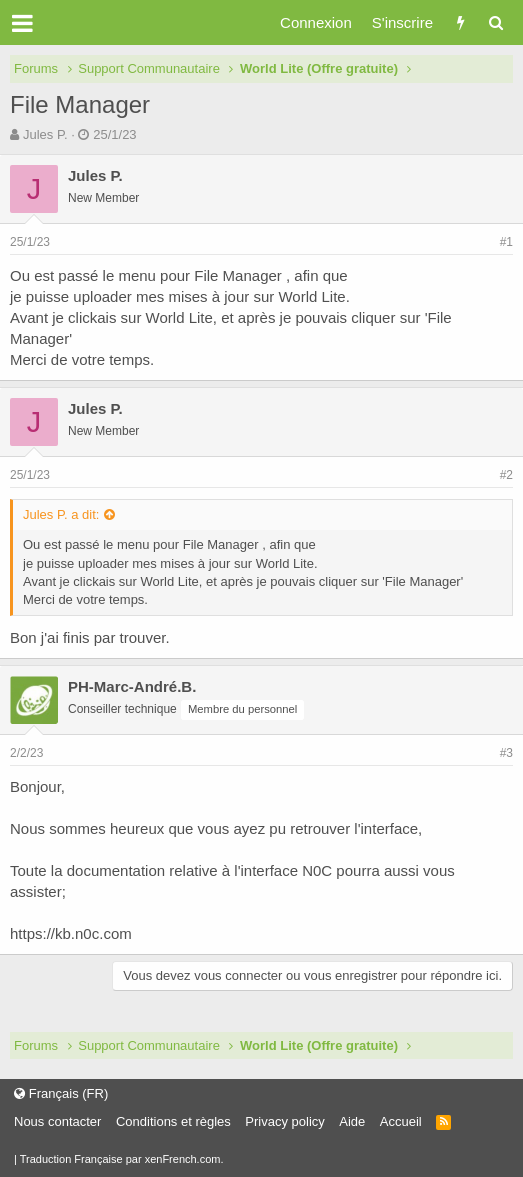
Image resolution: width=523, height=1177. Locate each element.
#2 (506, 475)
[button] (22, 23)
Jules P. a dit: (61, 514)
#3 (506, 753)
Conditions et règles (173, 1121)
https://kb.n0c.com (71, 933)
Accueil (401, 1121)
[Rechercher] (495, 22)
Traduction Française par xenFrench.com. (122, 1159)
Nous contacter (57, 1121)
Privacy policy (284, 1121)
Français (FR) (61, 1093)
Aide (352, 1121)
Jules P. (45, 134)
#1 (506, 242)
